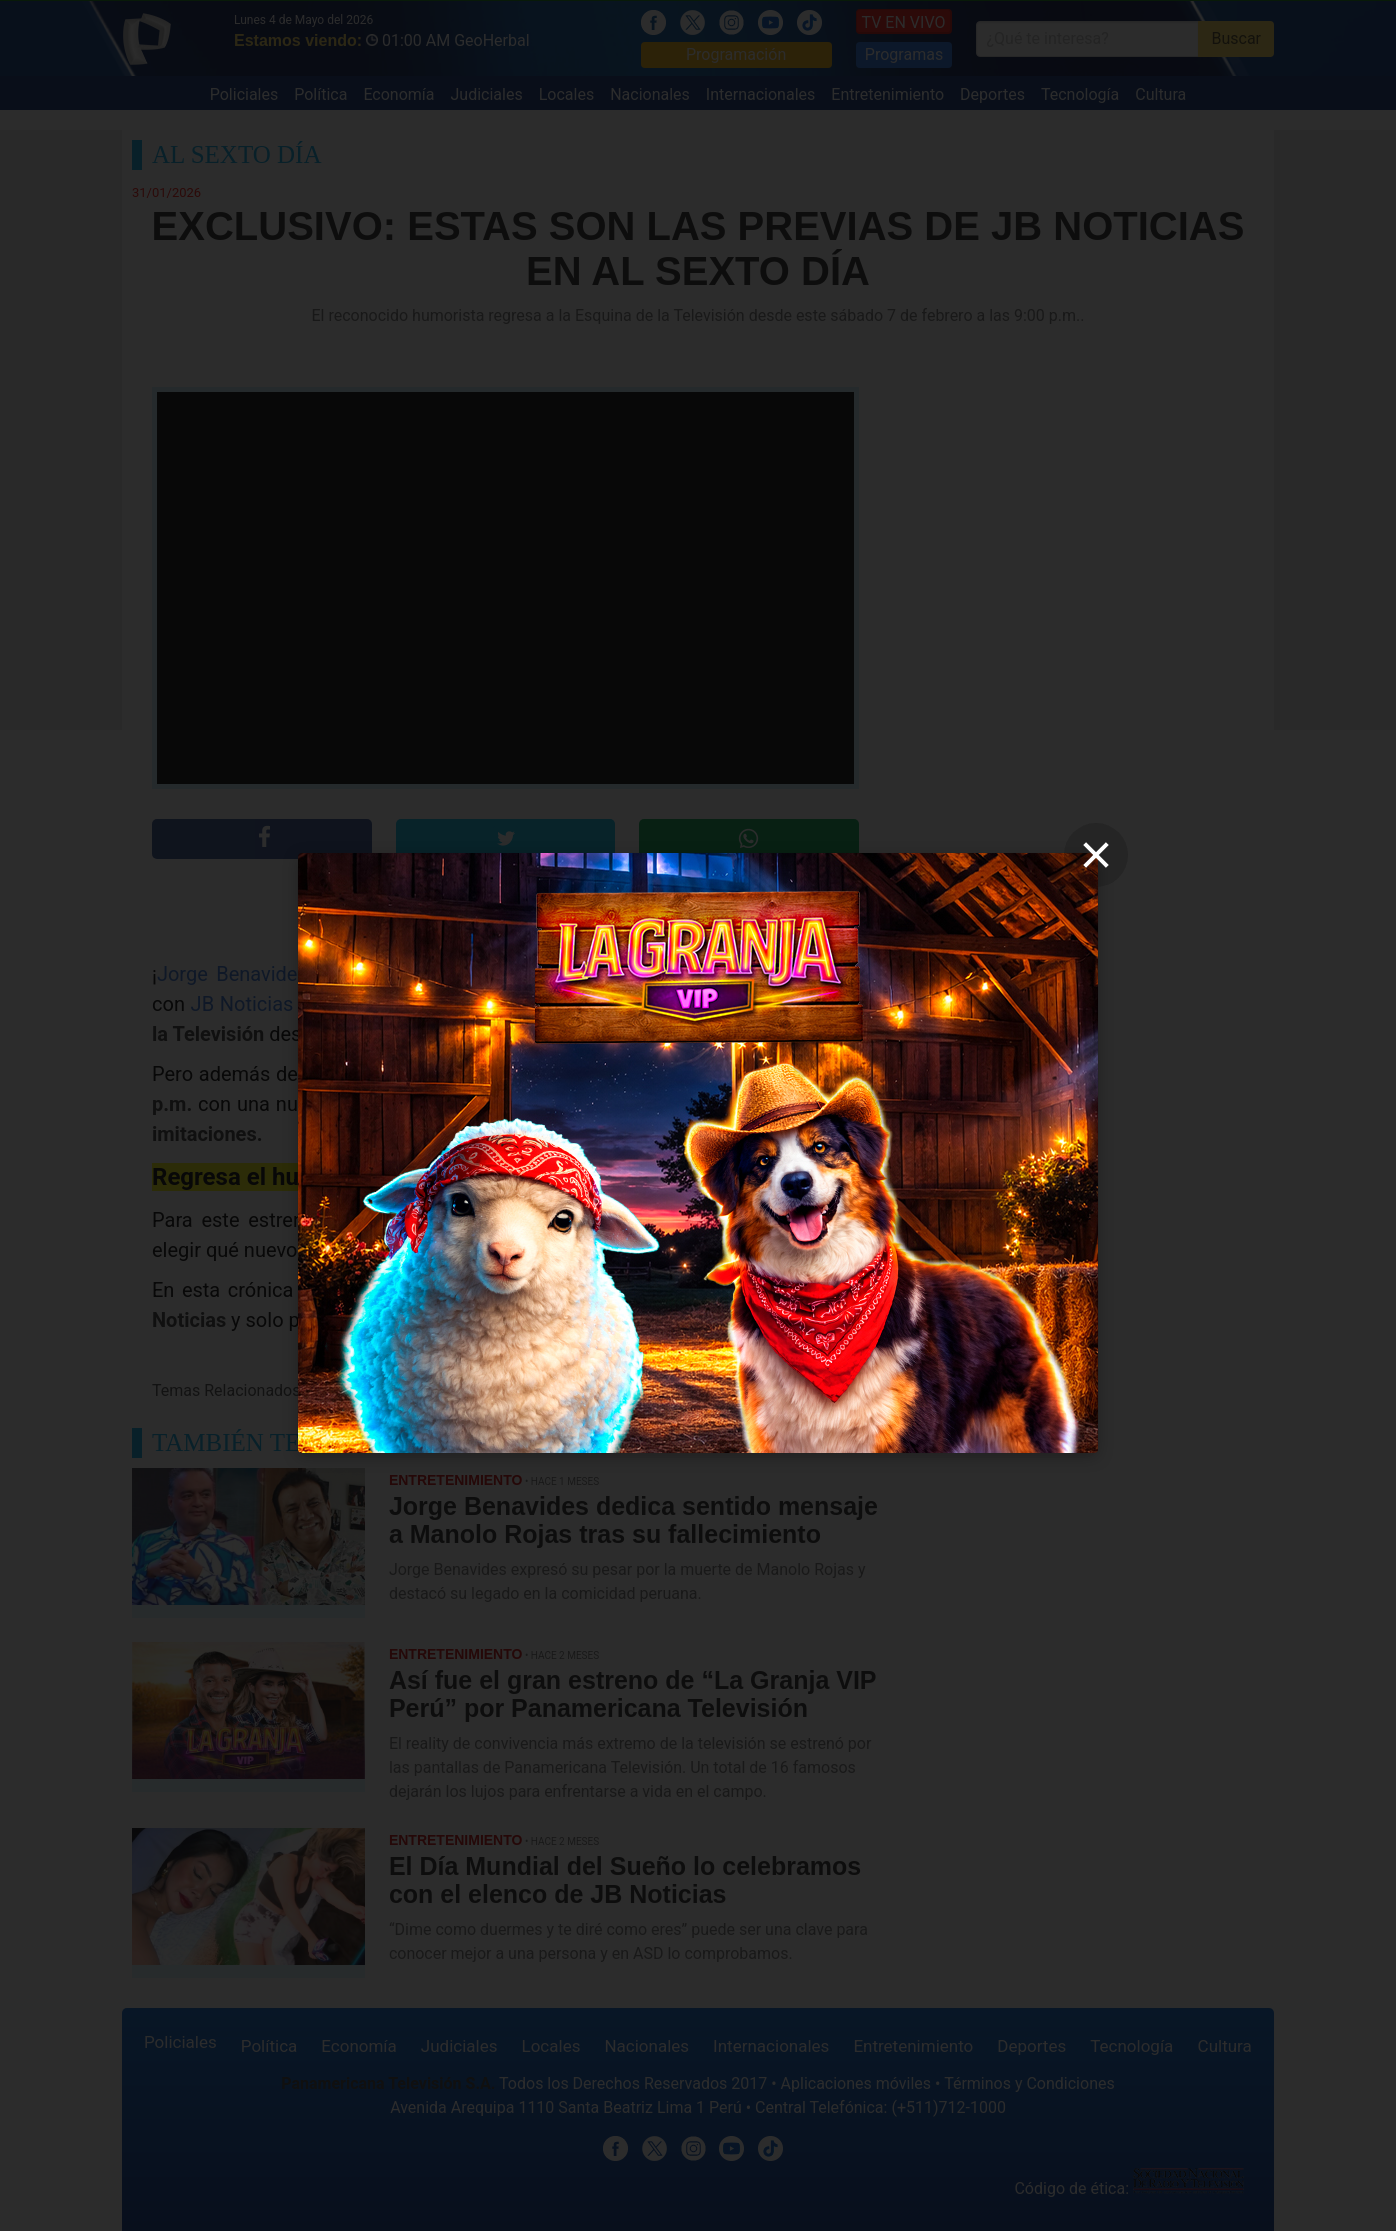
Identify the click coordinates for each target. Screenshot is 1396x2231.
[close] (1096, 855)
